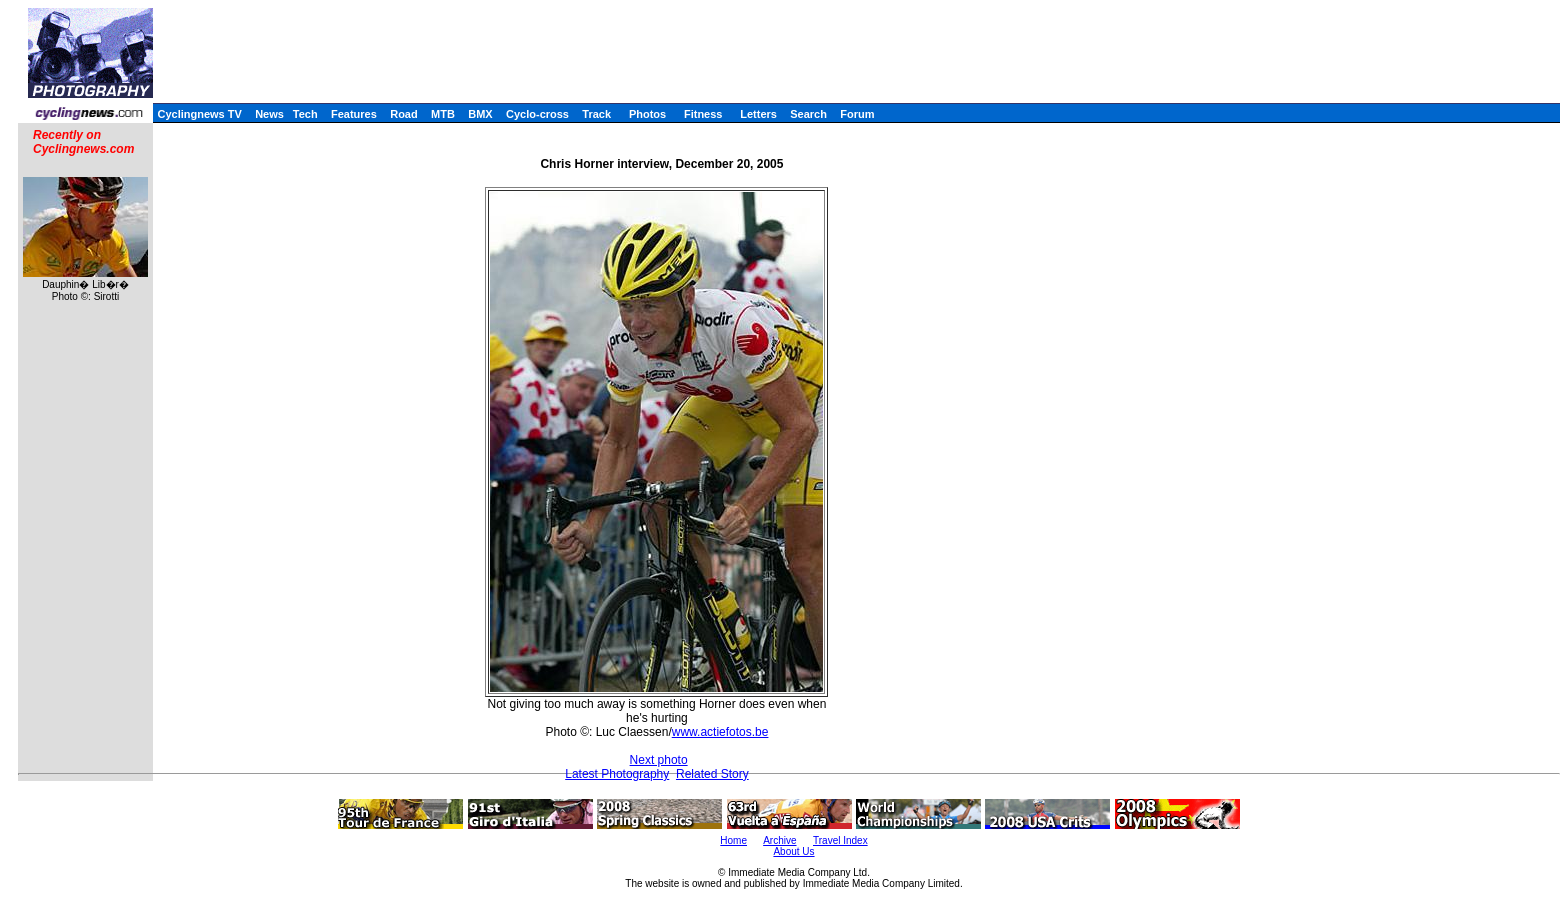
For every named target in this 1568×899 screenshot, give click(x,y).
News (269, 114)
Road (404, 114)
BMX (480, 114)
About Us (793, 851)
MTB (443, 114)
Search (808, 114)
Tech (305, 114)
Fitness (703, 114)
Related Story (712, 774)
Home (733, 840)
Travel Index (840, 840)
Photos (647, 114)
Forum (857, 114)
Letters (758, 114)
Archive (779, 840)
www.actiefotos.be (720, 732)
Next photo (659, 760)
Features (354, 114)
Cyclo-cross (537, 114)
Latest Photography (617, 774)
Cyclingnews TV (199, 114)
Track (596, 114)
